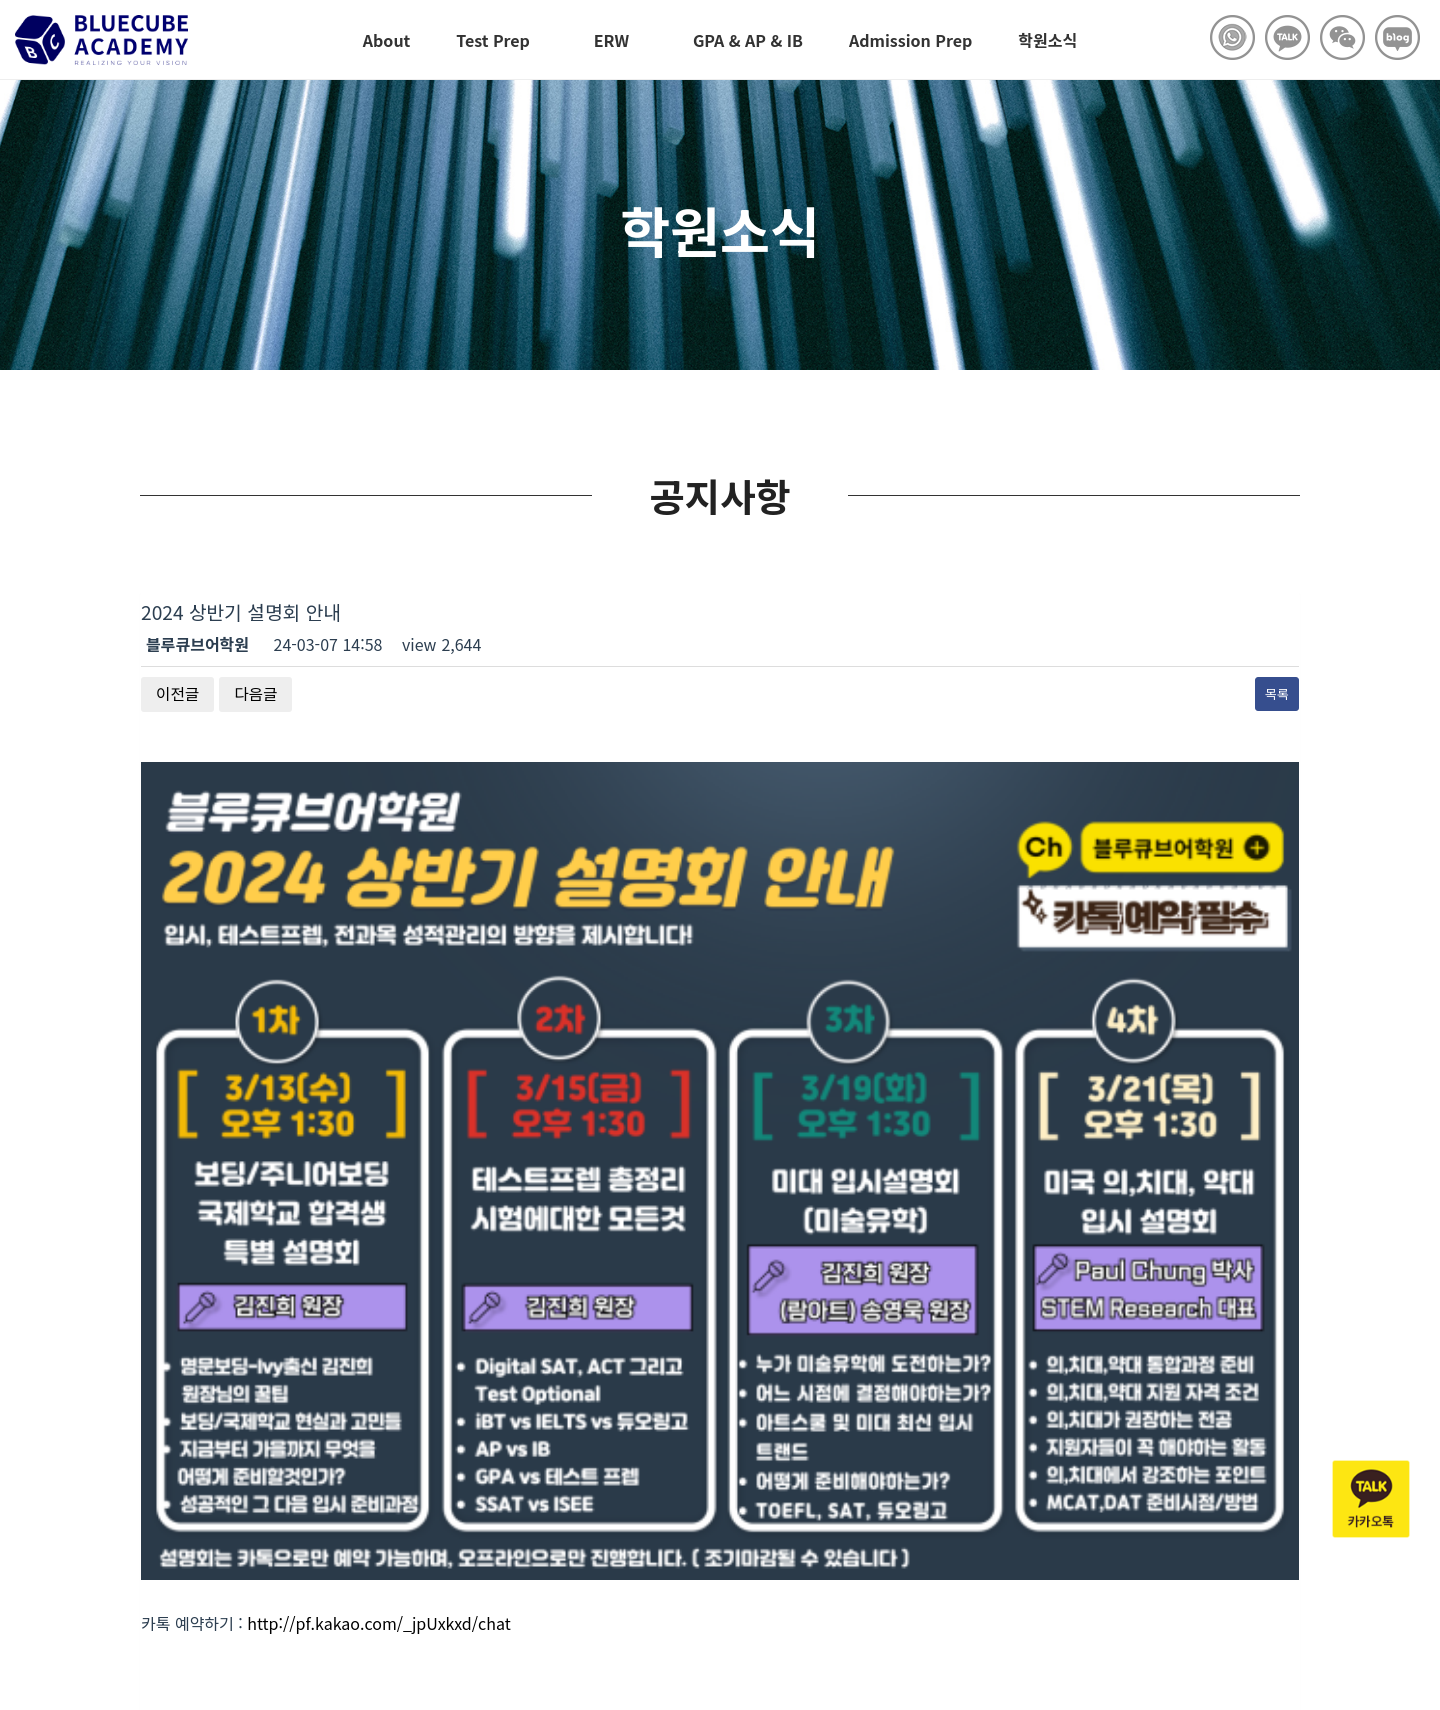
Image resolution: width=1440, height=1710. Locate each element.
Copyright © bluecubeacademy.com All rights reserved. (227, 1608)
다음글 (257, 694)
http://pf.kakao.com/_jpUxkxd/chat (378, 1229)
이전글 (178, 694)
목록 (1277, 693)
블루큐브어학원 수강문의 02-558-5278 (140, 1521)
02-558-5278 (477, 1546)
